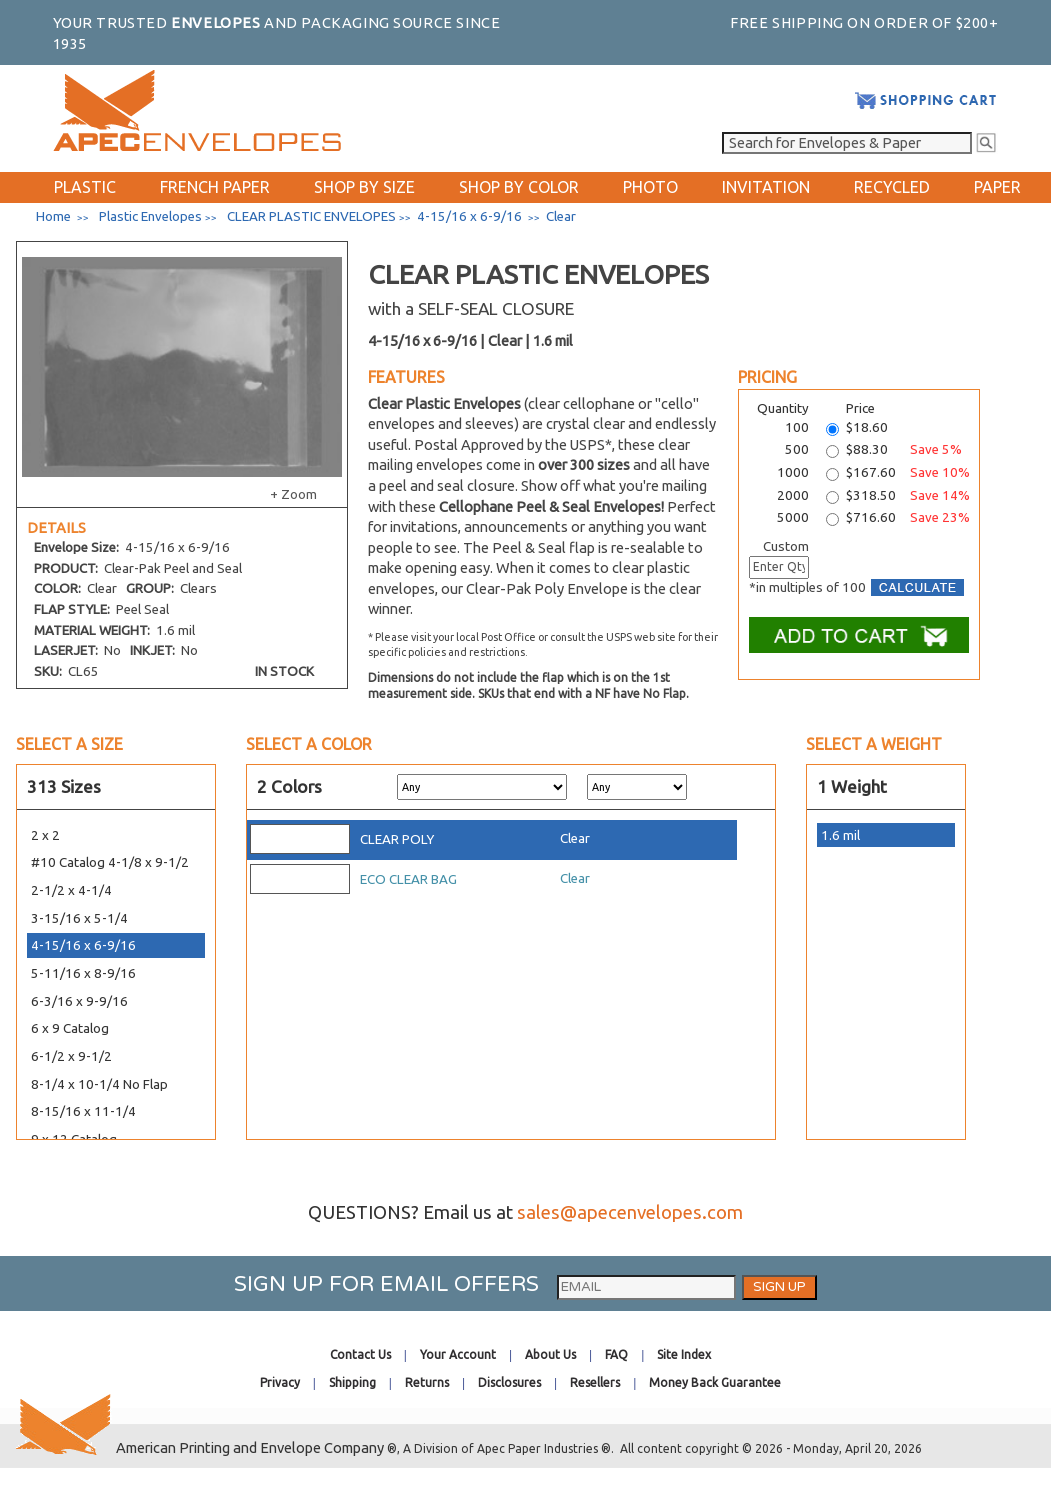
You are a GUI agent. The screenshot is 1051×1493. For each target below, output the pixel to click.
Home (53, 216)
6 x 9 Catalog (70, 1028)
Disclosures (509, 1382)
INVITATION (766, 187)
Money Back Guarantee (715, 1382)
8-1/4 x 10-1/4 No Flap (99, 1084)
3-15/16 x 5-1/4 (79, 918)
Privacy (280, 1382)
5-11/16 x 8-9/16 (83, 973)
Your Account (458, 1354)
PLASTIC (85, 187)
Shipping (352, 1382)
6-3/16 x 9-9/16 (79, 1001)
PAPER (997, 187)
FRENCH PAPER (215, 187)
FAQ (616, 1354)
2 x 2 (45, 835)
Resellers (595, 1382)
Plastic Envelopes (150, 216)
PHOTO (650, 187)
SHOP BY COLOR (519, 187)
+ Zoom (293, 494)
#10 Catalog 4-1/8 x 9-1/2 (110, 862)
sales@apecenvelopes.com (630, 1212)
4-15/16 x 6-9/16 (83, 945)
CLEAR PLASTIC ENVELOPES (311, 216)
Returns (427, 1382)
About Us (550, 1354)
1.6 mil (840, 835)
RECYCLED (892, 187)
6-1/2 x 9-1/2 (71, 1056)
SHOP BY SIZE (364, 187)
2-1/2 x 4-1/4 (71, 890)
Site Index (684, 1354)
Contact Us (360, 1354)
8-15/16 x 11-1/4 (83, 1111)
